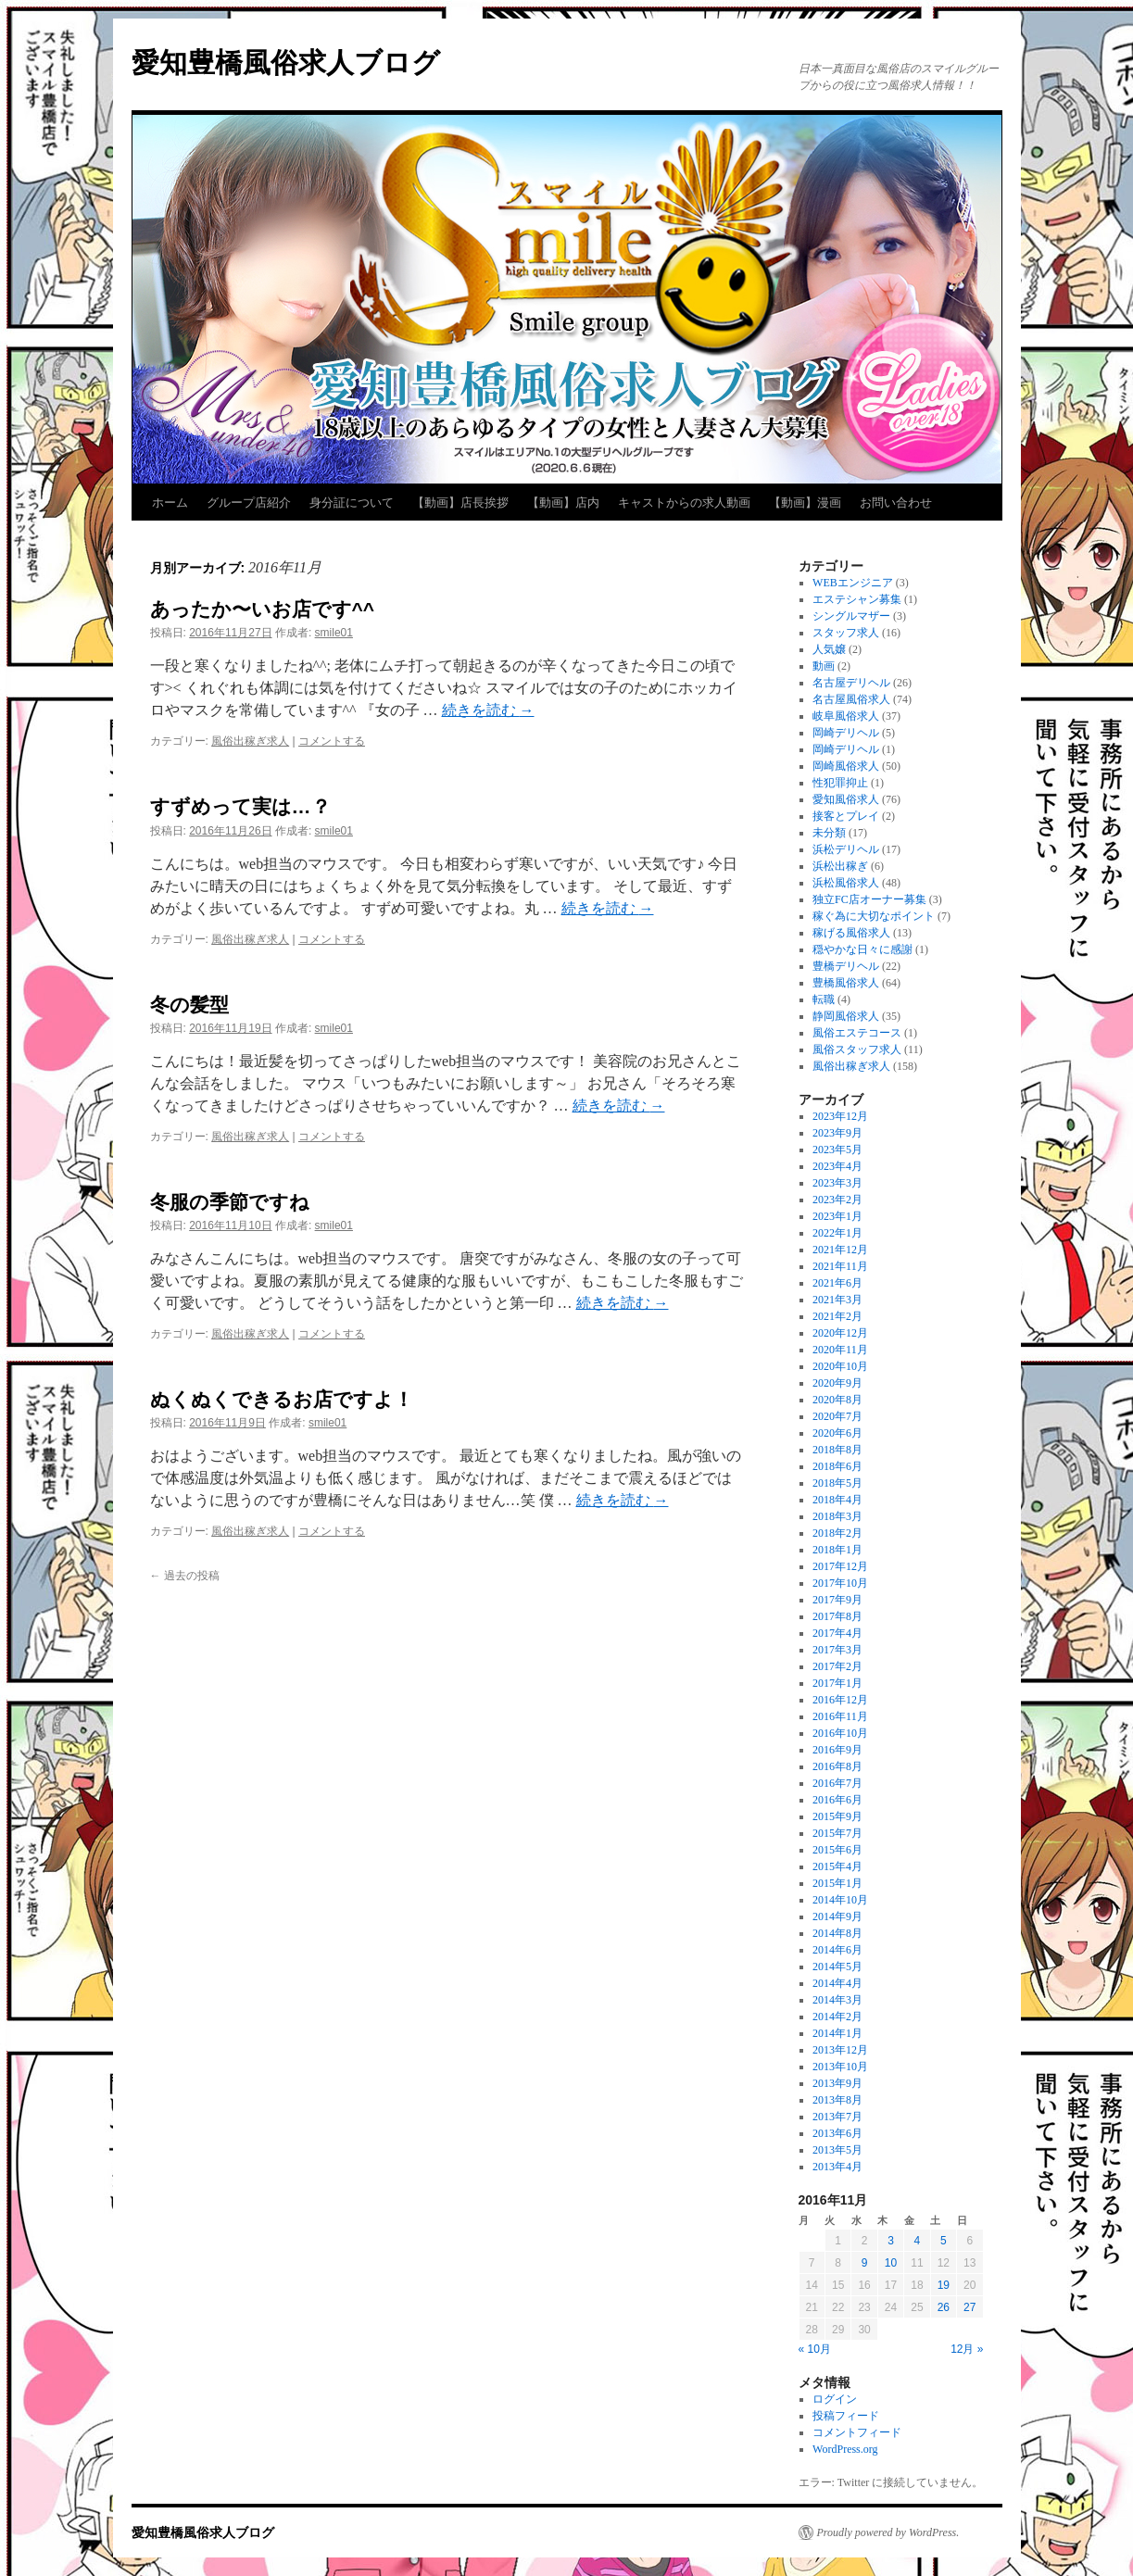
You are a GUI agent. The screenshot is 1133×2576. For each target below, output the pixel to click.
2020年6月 (837, 1432)
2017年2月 (837, 1666)
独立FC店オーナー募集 (869, 899)
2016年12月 (840, 1699)
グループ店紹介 (249, 502)
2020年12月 (840, 1332)
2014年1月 (837, 2033)
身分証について (351, 502)
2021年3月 (837, 1299)
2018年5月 (837, 1482)
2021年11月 (840, 1266)
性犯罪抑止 (840, 782)
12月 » (966, 2349)
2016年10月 (840, 1733)
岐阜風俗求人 (845, 716)
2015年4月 (837, 1866)
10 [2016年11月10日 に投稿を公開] (891, 2262)
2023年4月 (837, 1166)
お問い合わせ (896, 502)
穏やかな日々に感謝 (862, 949)
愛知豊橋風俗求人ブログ (286, 62)
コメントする (331, 741)
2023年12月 (840, 1116)
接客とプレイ (845, 816)
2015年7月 (837, 1833)
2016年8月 (837, 1766)
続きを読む (488, 710)
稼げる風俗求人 (851, 932)
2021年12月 (840, 1249)
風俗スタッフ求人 (856, 1049)
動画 (823, 666)
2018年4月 (837, 1499)
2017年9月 (837, 1599)
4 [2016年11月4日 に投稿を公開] (917, 2240)
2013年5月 (837, 2149)
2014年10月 (840, 1899)
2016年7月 (837, 1783)
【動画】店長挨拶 (460, 502)
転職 (823, 999)
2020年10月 (840, 1366)
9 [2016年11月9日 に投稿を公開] (865, 2262)
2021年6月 (837, 1282)
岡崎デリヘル (845, 732)
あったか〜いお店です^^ (262, 609)
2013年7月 (837, 2116)
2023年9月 (837, 1132)
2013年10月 (840, 2066)
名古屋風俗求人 (851, 699)
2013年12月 (840, 2049)
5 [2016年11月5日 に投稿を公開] (943, 2240)
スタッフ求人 (845, 632)
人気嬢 (829, 649)
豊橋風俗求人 (845, 982)
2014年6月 (837, 1949)
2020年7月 (837, 1416)
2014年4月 (837, 1983)
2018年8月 (837, 1449)
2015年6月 (837, 1849)
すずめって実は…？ (240, 806)
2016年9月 (837, 1749)
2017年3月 (837, 1649)
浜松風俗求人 (845, 882)
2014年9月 (837, 1916)
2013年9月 (837, 2083)
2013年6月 (837, 2133)
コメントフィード (856, 2432)
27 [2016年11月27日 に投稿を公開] (969, 2307)
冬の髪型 (189, 1004)
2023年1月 (837, 1216)
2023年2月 (837, 1199)
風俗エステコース (856, 1032)
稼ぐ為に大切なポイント (873, 916)
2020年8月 (837, 1399)
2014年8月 (837, 1933)
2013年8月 (837, 2099)
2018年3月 (837, 1516)
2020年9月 (837, 1382)
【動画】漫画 (805, 502)
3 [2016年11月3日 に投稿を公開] (891, 2240)
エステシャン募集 (856, 599)
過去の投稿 (185, 1575)
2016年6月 (837, 1799)
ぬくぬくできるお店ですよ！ (281, 1399)
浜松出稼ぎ (840, 866)
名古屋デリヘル (851, 682)
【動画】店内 (563, 502)
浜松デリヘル (845, 849)
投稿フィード (845, 2415)
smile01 (334, 632)
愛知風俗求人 (845, 799)
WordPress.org (844, 2449)
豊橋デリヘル (845, 966)
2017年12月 (840, 1566)
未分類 (829, 832)
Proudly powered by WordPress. (888, 2532)
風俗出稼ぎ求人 (250, 741)
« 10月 (815, 2349)
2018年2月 (837, 1533)
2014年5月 (837, 1966)
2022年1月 (837, 1232)
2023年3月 (837, 1182)
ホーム (170, 502)
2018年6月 (837, 1466)
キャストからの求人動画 (684, 502)
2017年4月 (837, 1633)
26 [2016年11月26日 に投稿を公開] (944, 2307)
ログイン (834, 2399)
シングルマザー (851, 615)
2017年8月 (837, 1616)
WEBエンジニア (852, 582)
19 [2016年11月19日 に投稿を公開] (944, 2285)
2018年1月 (837, 1549)
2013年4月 (837, 2166)
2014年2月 (837, 2016)
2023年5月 (837, 1149)
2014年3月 (837, 1999)
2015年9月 (837, 1816)
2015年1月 (837, 1883)
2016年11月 (840, 1716)
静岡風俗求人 (845, 1016)
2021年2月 (837, 1316)
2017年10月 (840, 1583)
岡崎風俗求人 (845, 766)
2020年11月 (840, 1349)
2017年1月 (837, 1683)
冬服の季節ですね (229, 1202)
